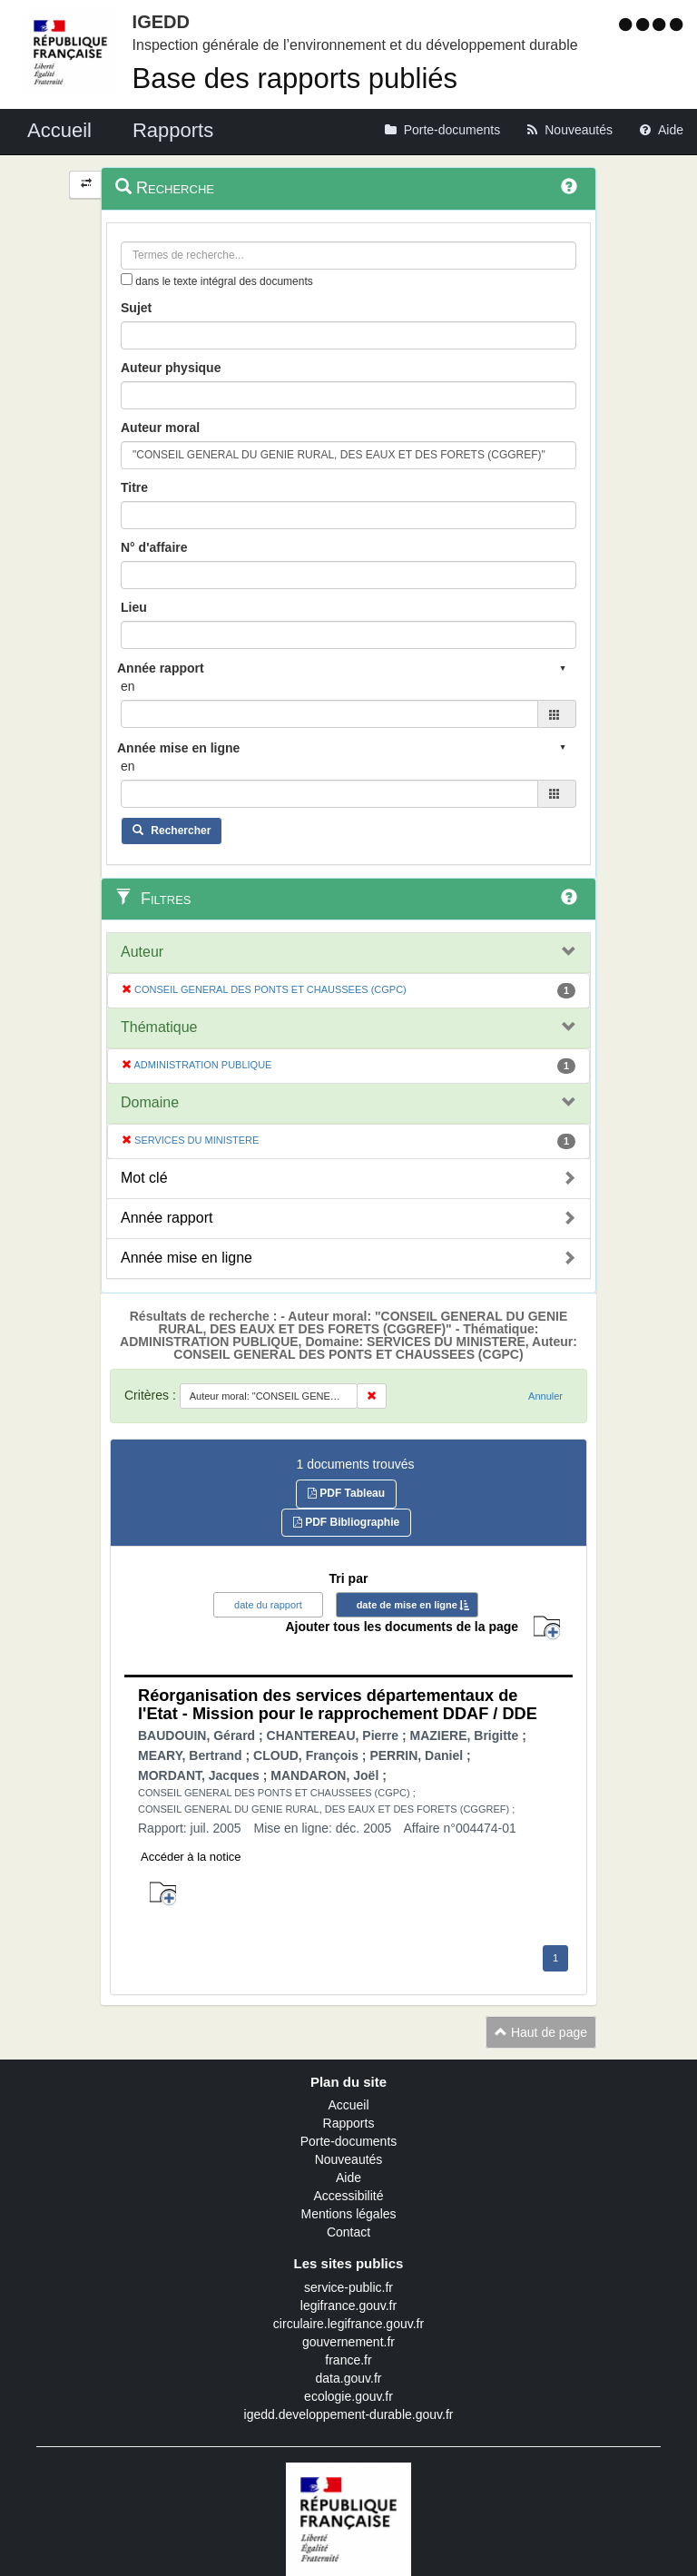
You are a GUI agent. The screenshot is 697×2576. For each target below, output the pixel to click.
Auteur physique (171, 367)
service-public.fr (348, 2287)
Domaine (150, 1102)
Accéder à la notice (191, 1856)
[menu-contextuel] (127, 279)
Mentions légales (348, 2214)
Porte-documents (349, 2141)
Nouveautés (349, 2159)
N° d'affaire (154, 547)
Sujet (136, 307)
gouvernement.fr (348, 2342)
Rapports (349, 2123)
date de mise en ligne (407, 1604)
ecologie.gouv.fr (348, 2396)
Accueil (348, 2105)
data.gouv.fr (349, 2378)
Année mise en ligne (186, 1257)
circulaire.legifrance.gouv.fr (348, 2323)
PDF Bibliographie (346, 1522)
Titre (134, 487)
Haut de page (541, 2032)
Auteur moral (160, 427)
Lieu (134, 607)
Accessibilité (348, 2195)
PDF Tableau (346, 1493)
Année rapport (166, 1217)
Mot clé (144, 1177)
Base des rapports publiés (295, 78)
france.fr (348, 2360)
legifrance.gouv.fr (348, 2305)
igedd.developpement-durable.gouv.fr (349, 2414)
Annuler (545, 1396)
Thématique (159, 1027)
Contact (348, 2232)
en (128, 686)
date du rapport (268, 1604)
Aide (348, 2177)
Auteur (142, 951)
